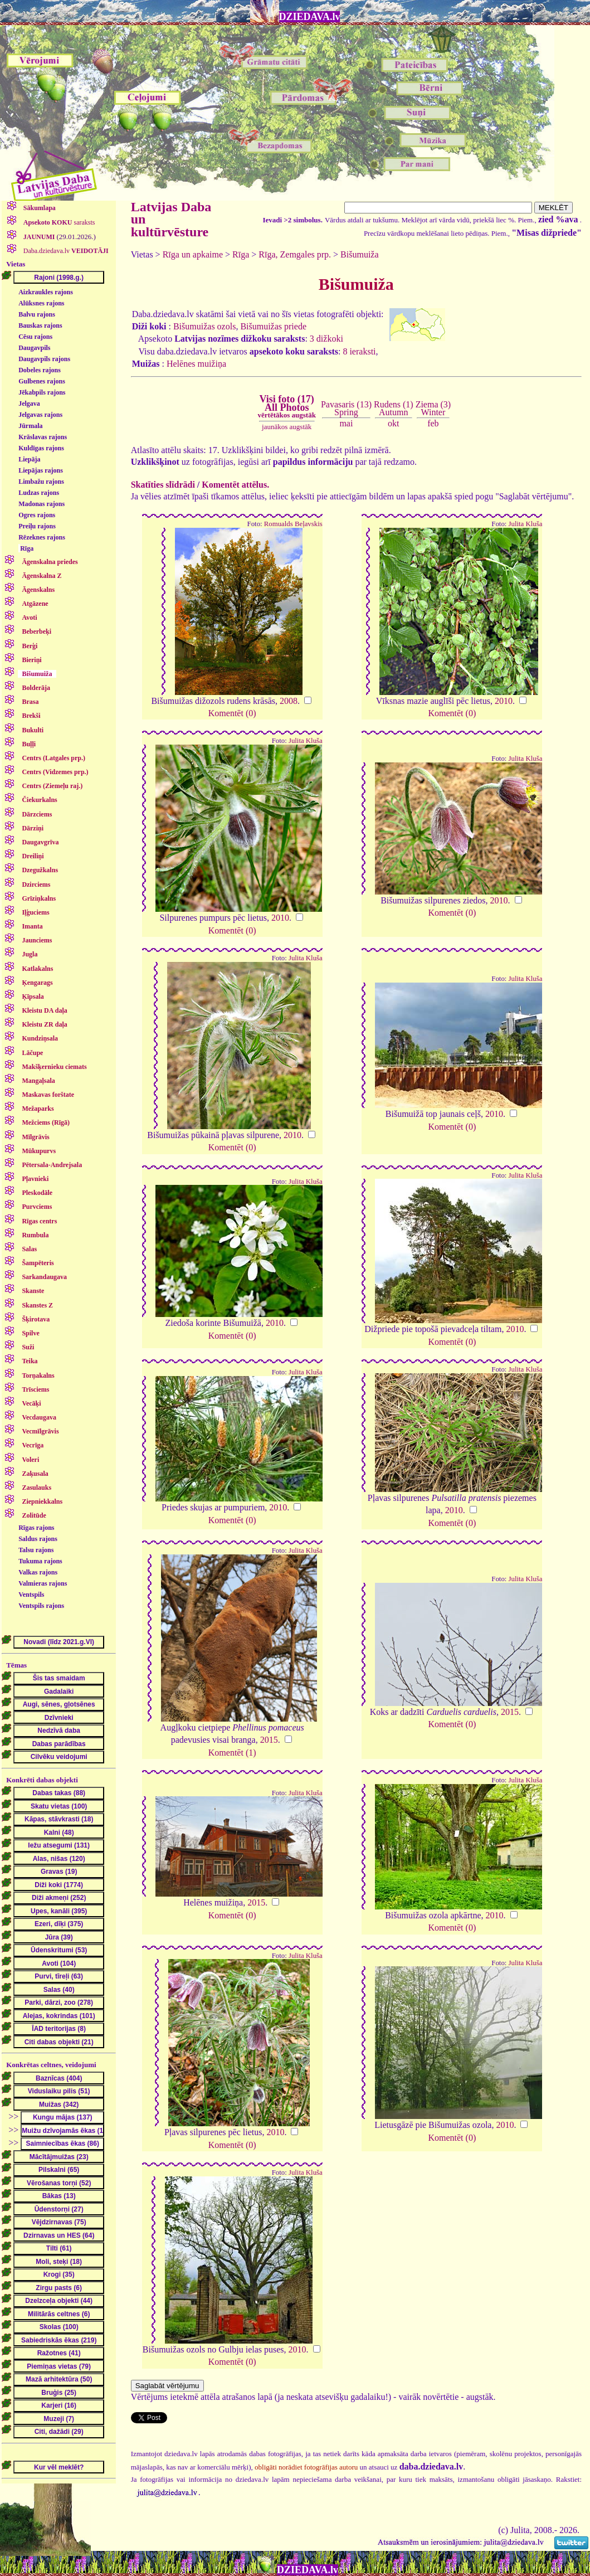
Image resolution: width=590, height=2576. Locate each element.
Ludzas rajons (38, 493)
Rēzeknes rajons (41, 537)
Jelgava (29, 403)
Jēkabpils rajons (41, 392)
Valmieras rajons (42, 1583)
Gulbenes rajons (41, 381)
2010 (504, 701)
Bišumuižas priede (273, 326)
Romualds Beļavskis (293, 524)
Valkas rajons (37, 1572)
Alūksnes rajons (41, 303)
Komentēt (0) (232, 713)
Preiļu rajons (37, 526)
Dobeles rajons (39, 370)
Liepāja (29, 459)
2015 (269, 1739)
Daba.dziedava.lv (65, 251)
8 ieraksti (359, 351)
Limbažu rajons (41, 481)
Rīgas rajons (36, 1528)
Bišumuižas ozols (204, 326)
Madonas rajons (41, 504)
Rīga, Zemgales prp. (295, 254)
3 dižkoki (326, 338)
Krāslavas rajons (42, 437)
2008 (289, 701)
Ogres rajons (36, 515)
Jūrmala (30, 426)
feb (432, 423)
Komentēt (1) (232, 1752)
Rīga (26, 548)
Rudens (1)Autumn (393, 408)
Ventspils (31, 1594)
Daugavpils (34, 348)
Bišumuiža (359, 254)
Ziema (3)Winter (433, 408)
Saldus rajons (37, 1539)
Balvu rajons (36, 314)
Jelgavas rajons (40, 415)
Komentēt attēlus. (235, 484)
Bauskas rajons (40, 325)
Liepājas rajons (40, 470)
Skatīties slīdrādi (163, 484)
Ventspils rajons (41, 1606)
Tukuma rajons (40, 1561)
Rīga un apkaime (193, 254)
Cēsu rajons (35, 337)
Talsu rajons (35, 1550)
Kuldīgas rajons (41, 448)
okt (393, 423)
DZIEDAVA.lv (309, 16)
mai (346, 423)
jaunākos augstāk (286, 426)
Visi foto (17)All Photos (287, 406)
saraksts (58, 222)
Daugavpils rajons (44, 359)
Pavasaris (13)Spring (346, 408)
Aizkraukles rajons (45, 292)
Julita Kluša (526, 524)
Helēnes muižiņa (196, 363)
